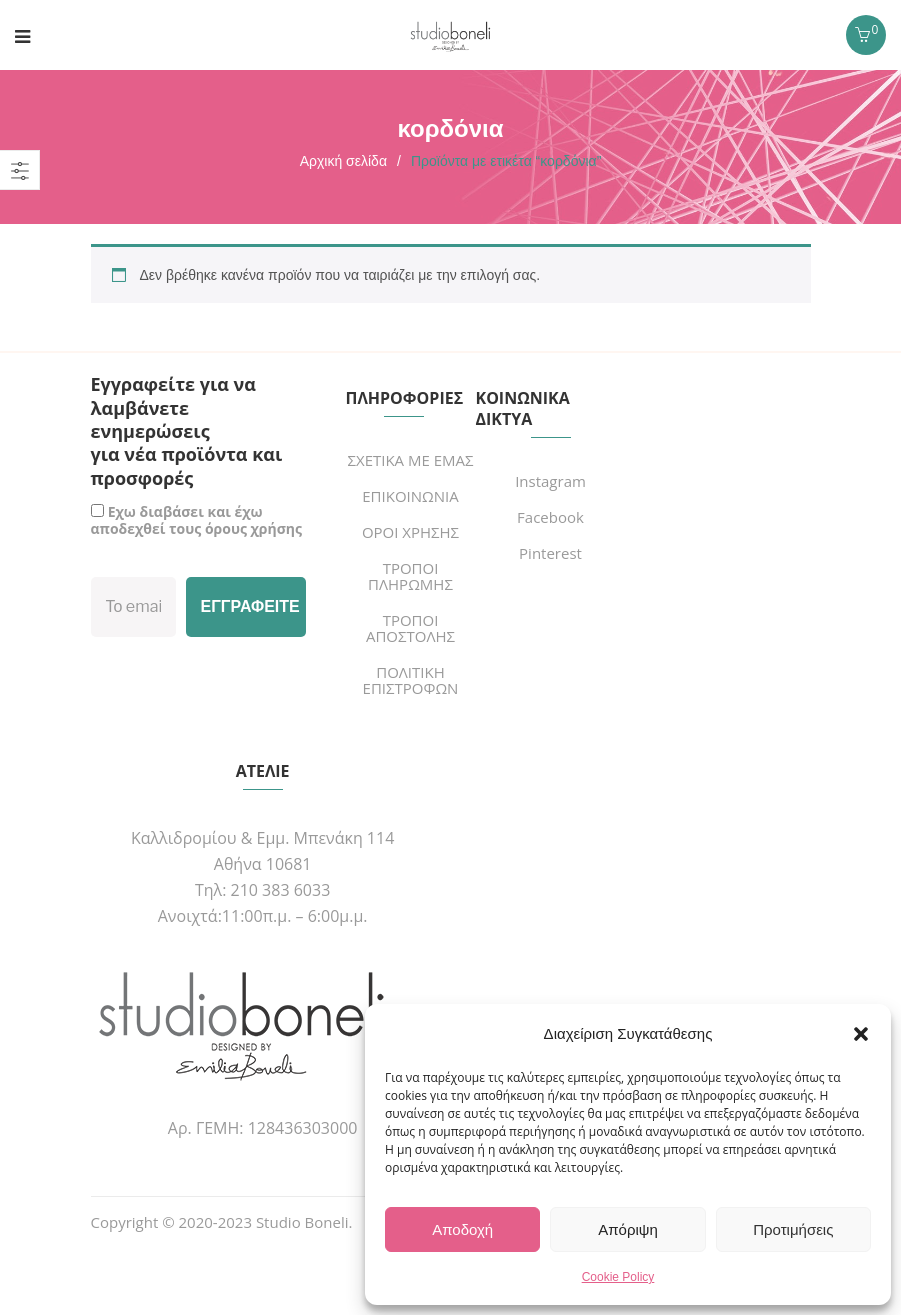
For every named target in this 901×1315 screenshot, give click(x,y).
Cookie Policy (618, 1277)
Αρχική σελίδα (343, 161)
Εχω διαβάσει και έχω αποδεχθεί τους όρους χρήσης (196, 520)
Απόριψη (628, 1229)
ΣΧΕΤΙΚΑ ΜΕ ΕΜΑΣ (410, 460)
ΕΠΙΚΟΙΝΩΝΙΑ (410, 496)
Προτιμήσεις (793, 1229)
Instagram (550, 481)
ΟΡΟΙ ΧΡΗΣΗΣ (410, 532)
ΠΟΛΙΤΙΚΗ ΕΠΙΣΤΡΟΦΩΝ (411, 680)
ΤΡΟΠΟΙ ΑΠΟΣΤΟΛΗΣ (410, 628)
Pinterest (550, 553)
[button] (861, 1034)
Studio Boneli (302, 1222)
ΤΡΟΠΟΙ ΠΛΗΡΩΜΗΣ (410, 576)
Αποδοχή (462, 1229)
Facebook (550, 517)
